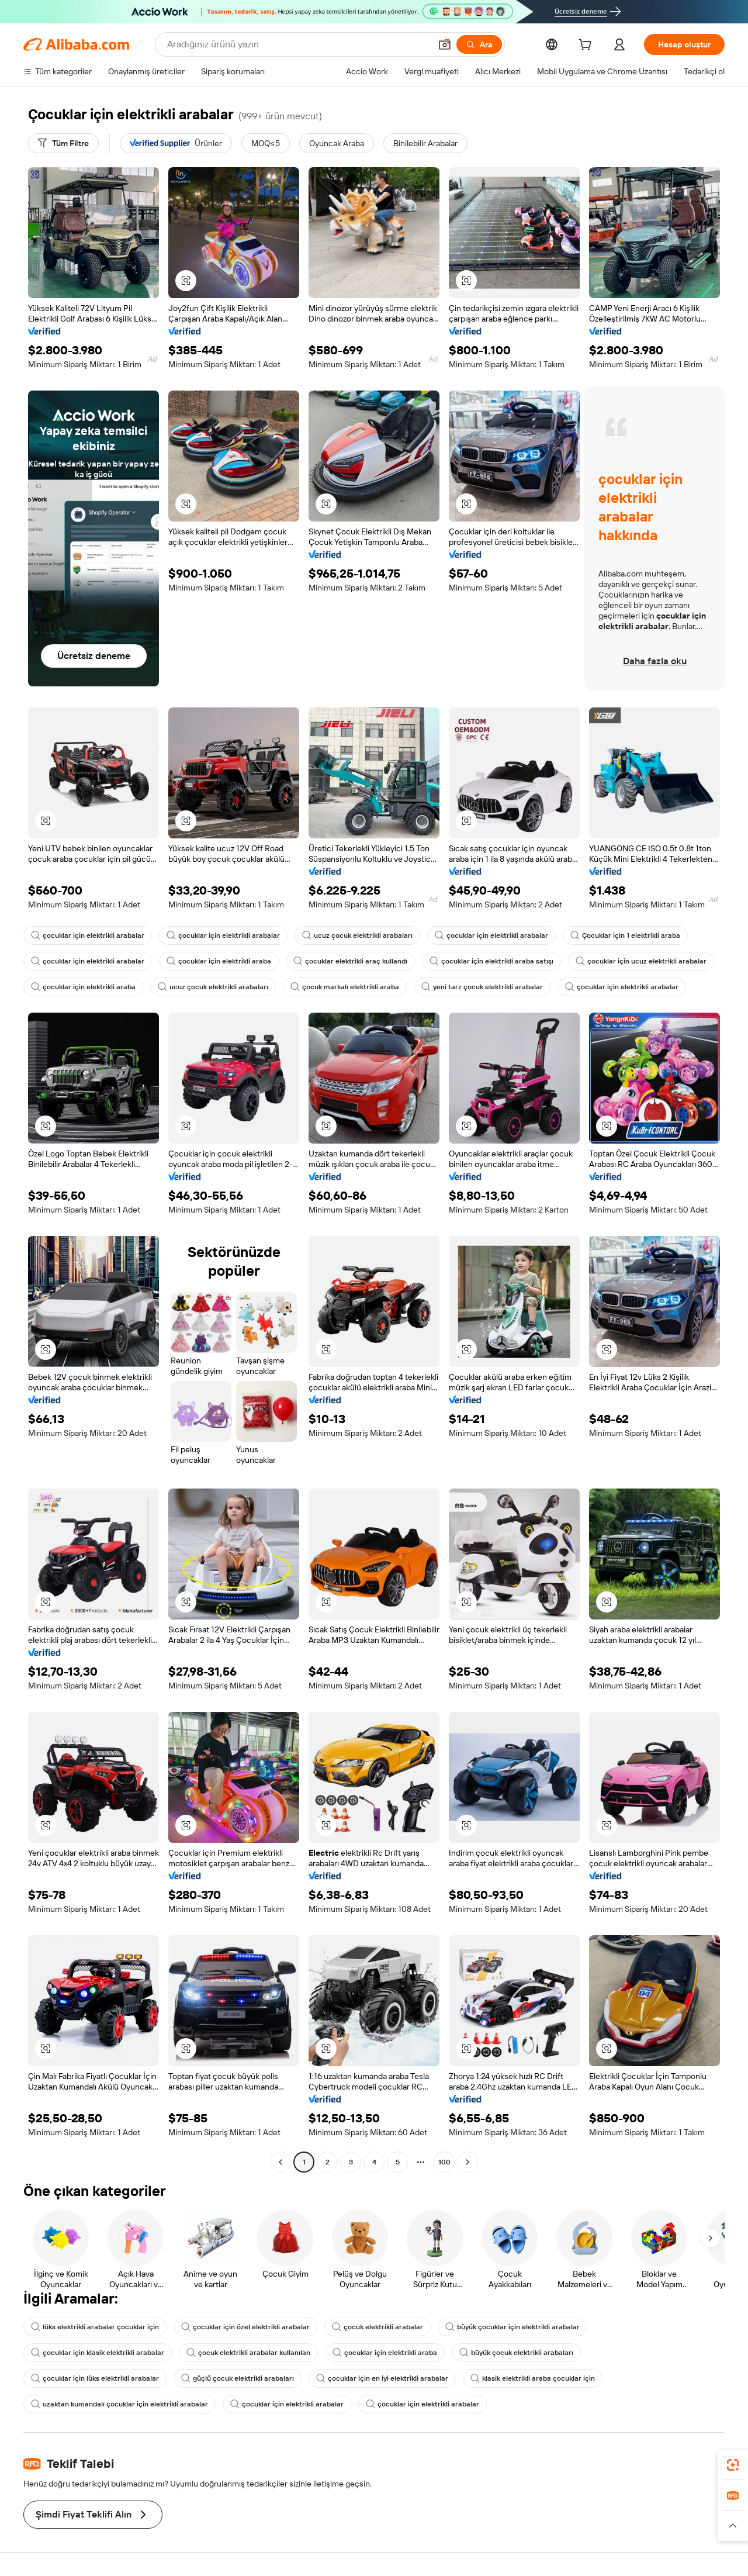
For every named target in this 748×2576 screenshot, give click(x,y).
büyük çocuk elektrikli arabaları (516, 2352)
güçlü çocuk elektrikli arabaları (237, 2378)
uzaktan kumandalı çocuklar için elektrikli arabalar (119, 2404)
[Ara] (479, 44)
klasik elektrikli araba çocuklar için (532, 2378)
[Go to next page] (467, 2162)
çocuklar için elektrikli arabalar (87, 935)
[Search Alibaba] (297, 44)
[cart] (587, 46)
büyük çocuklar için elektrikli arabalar (512, 2327)
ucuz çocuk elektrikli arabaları (357, 935)
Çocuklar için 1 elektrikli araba (625, 935)
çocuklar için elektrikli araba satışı (491, 961)
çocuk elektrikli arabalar (377, 2327)
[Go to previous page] (280, 2162)
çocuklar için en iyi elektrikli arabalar (382, 2378)
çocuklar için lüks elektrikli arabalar (95, 2378)
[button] (445, 44)
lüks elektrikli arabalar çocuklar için (95, 2327)
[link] (733, 2465)
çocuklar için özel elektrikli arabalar (245, 2327)
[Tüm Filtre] (63, 143)
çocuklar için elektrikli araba (219, 961)
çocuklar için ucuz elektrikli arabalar (641, 961)
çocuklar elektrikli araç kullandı (350, 961)
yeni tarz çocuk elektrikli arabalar (482, 987)
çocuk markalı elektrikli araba (344, 987)
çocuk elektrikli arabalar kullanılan (248, 2352)
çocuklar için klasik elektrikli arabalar (97, 2352)
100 (444, 2162)
